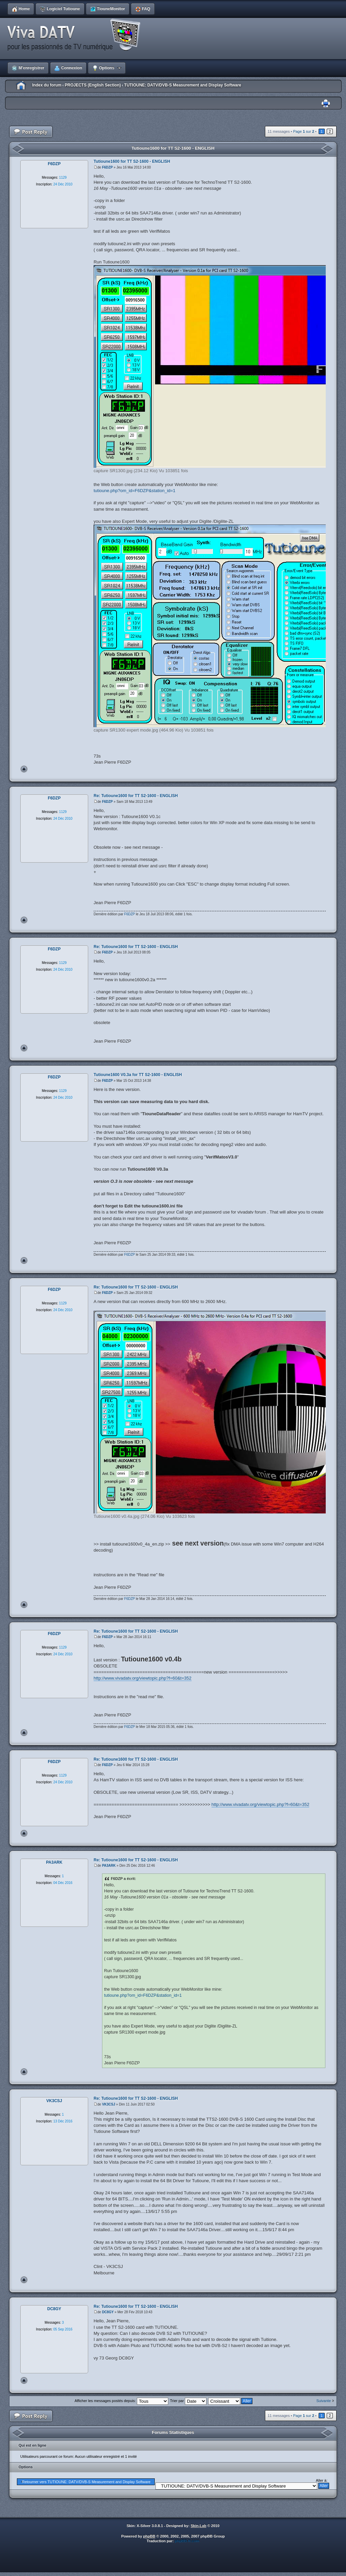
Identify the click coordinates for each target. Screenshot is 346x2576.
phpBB (149, 2536)
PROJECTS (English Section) (93, 85)
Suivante (323, 2401)
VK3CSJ (108, 2104)
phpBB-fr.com (187, 2541)
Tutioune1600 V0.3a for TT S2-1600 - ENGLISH (138, 1074)
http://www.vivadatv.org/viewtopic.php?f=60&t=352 (143, 1678)
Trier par (188, 2401)
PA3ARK (109, 1865)
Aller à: (321, 2480)
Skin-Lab (198, 2526)
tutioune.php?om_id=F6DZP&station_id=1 (134, 490)
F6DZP (107, 167)
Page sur (303, 131)
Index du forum (46, 85)
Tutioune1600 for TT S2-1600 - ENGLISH (172, 148)
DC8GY (108, 2312)
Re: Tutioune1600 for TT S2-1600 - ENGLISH (136, 795)
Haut (24, 769)
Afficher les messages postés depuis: (121, 2401)
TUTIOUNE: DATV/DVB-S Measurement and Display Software (182, 85)
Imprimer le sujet (326, 103)
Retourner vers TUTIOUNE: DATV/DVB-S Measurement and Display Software (86, 2482)
